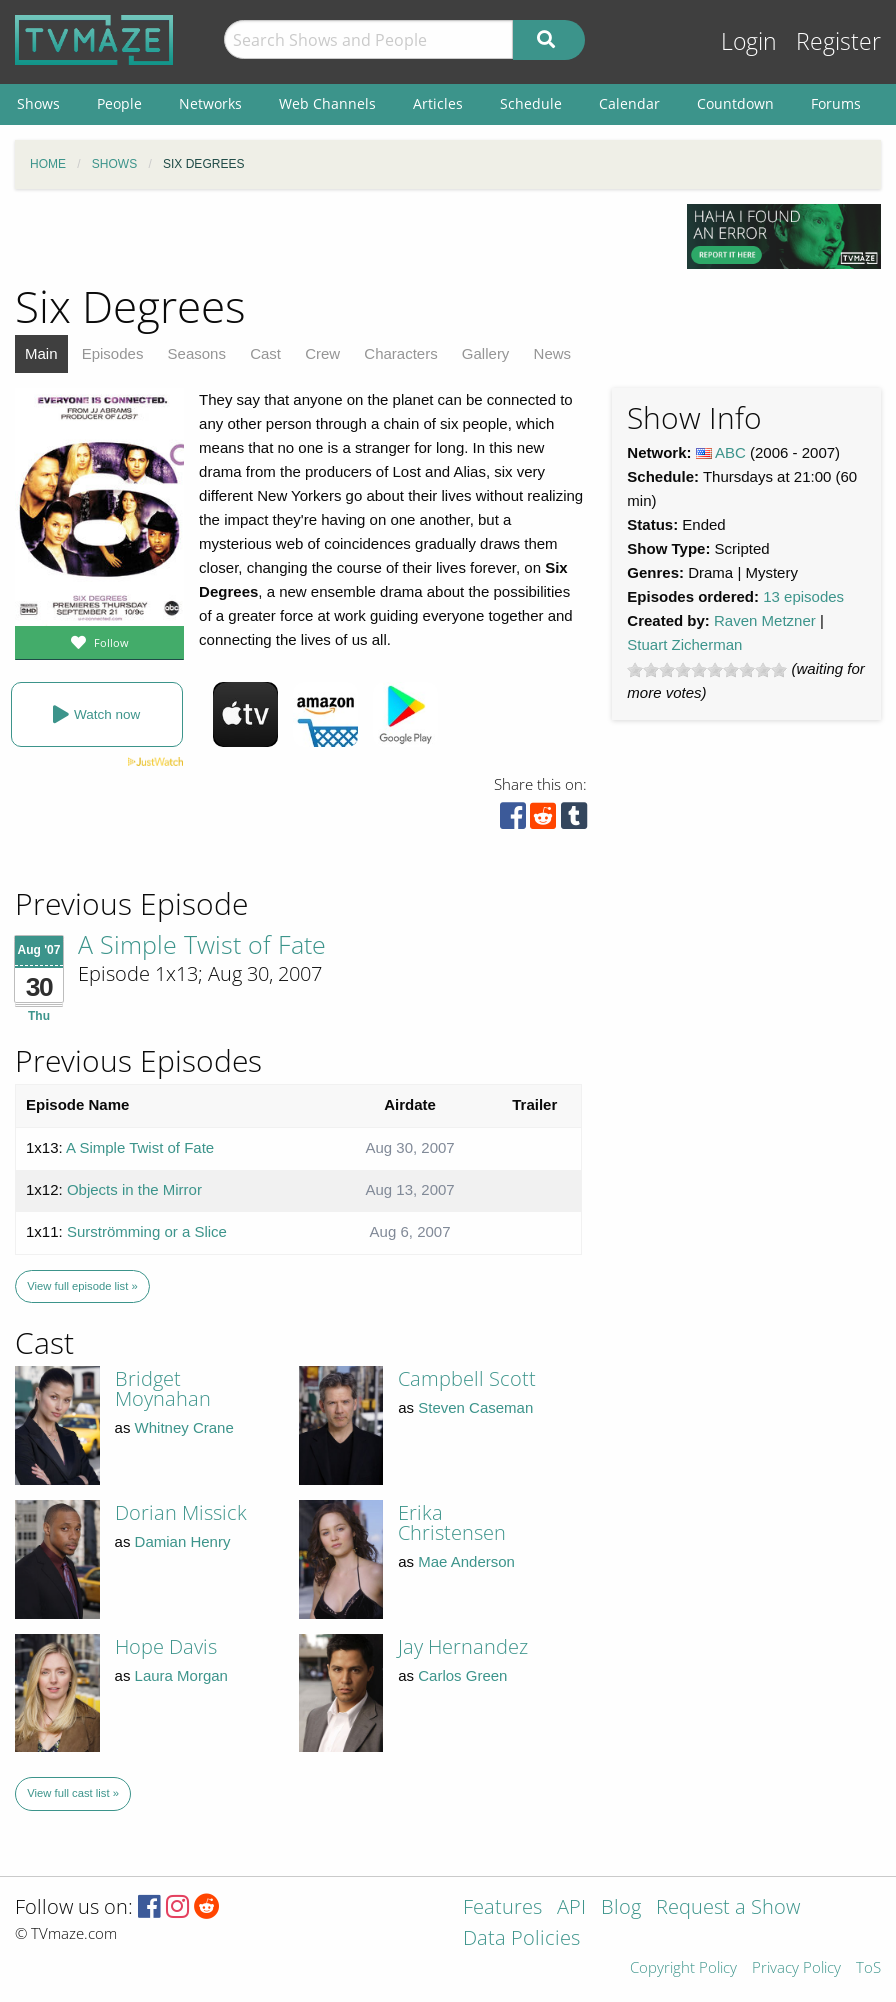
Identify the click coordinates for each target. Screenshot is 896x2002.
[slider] (707, 670)
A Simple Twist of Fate (202, 944)
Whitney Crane (184, 1427)
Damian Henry (183, 1541)
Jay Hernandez (463, 1646)
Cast (265, 353)
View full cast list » (73, 1793)
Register (838, 41)
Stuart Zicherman (684, 644)
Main (41, 353)
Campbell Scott (467, 1378)
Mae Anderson (466, 1561)
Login (749, 41)
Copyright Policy (683, 1968)
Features (502, 1908)
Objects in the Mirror (134, 1189)
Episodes (113, 353)
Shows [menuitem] (38, 103)
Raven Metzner (765, 620)
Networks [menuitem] (210, 103)
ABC (730, 452)
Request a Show (728, 1908)
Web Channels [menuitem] (327, 103)
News (553, 353)
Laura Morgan (181, 1675)
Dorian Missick (181, 1512)
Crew (322, 353)
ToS (868, 1968)
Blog (621, 1908)
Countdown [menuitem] (735, 103)
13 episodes (803, 596)
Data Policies (521, 1939)
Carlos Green (462, 1675)
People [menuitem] (119, 103)
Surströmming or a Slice (147, 1231)
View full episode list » (82, 1286)
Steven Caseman (475, 1407)
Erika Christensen (452, 1522)
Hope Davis (166, 1646)
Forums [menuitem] (836, 103)
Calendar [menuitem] (629, 103)
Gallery (486, 353)
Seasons (197, 353)
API (571, 1908)
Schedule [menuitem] (531, 103)
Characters (400, 353)
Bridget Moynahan (163, 1388)
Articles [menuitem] (438, 103)
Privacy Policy (796, 1968)
